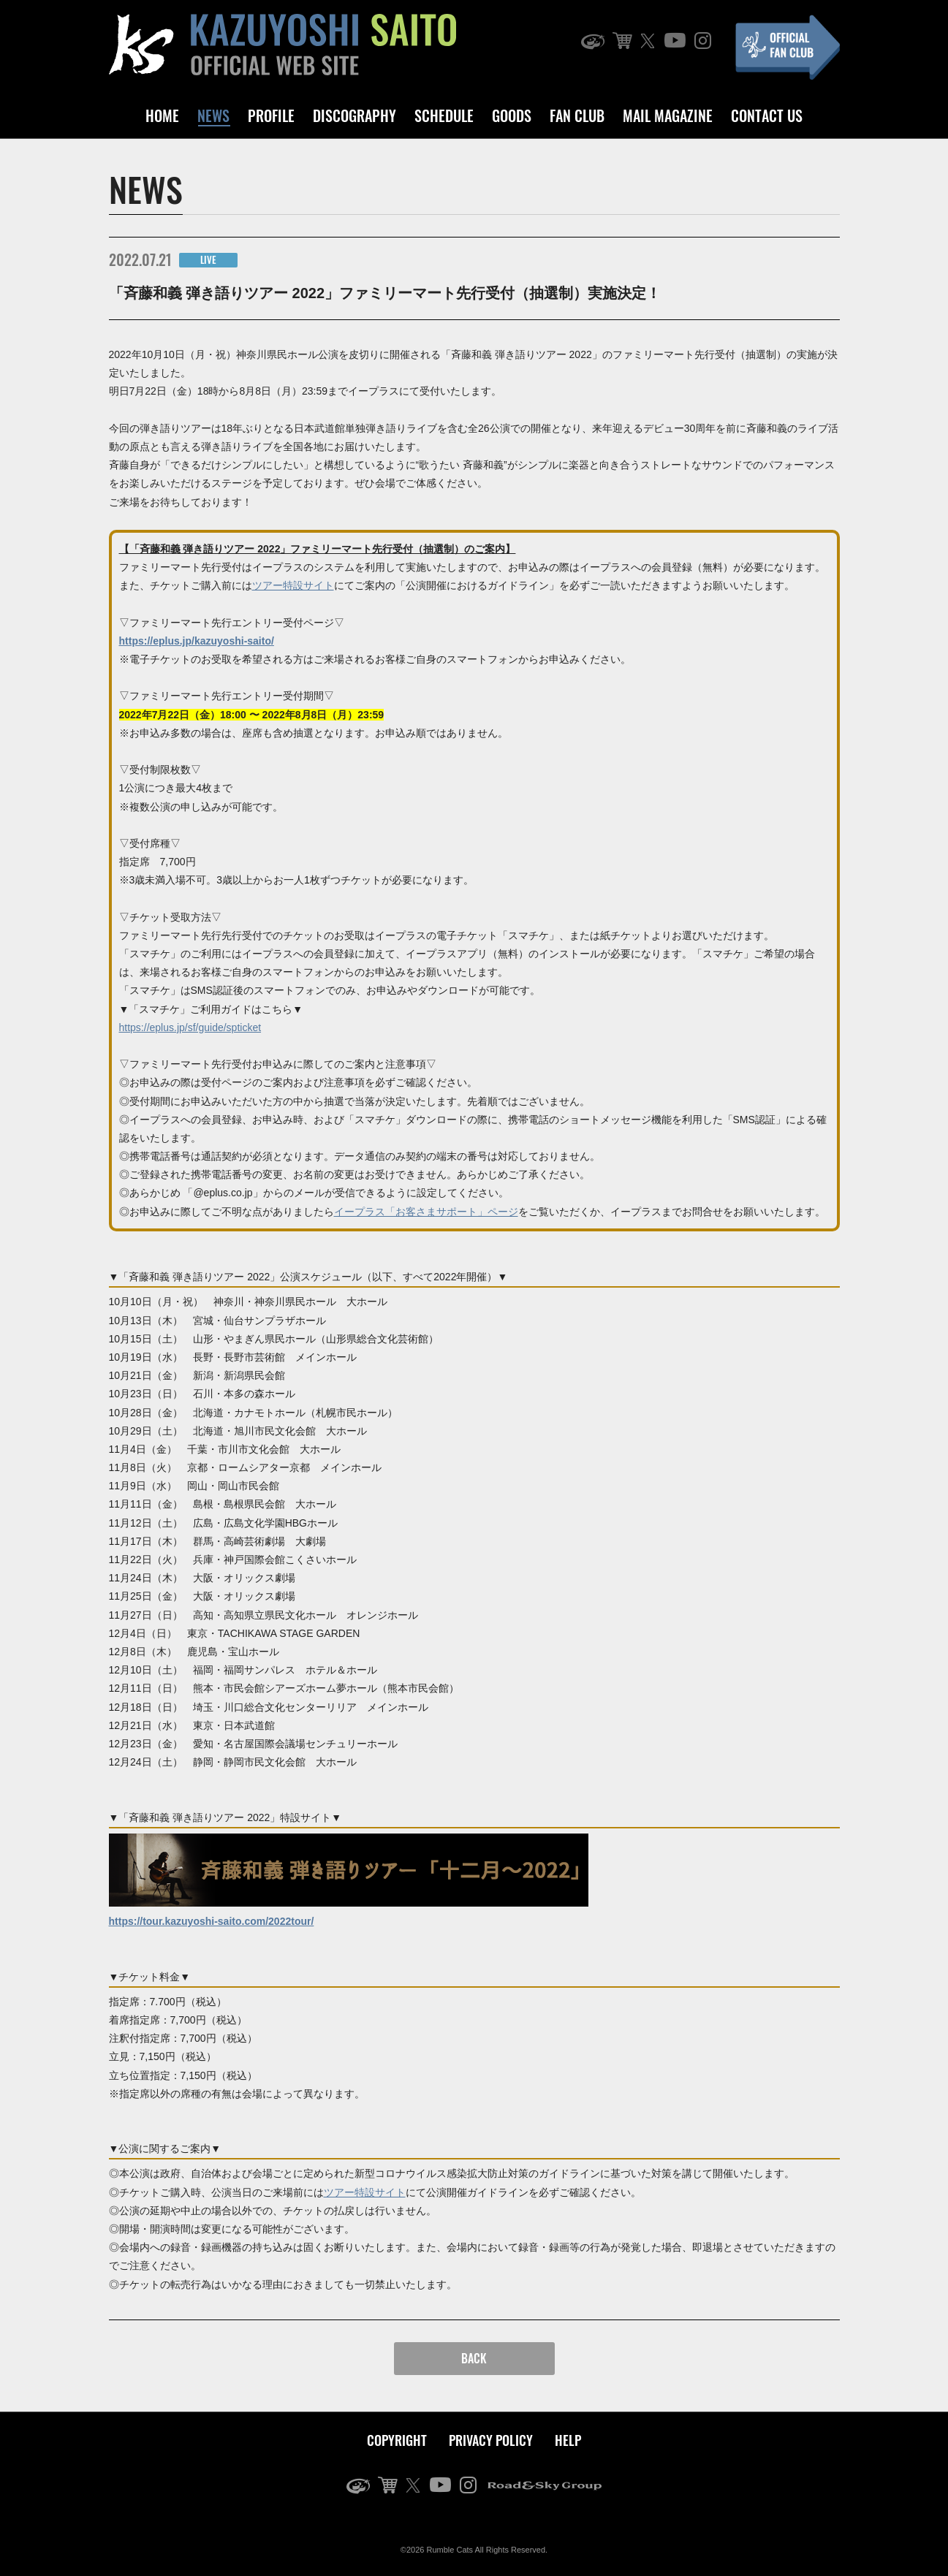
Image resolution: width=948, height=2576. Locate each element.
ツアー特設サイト (293, 585)
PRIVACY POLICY (491, 2440)
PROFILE (271, 115)
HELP (568, 2440)
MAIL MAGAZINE (668, 115)
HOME (162, 115)
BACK (474, 2358)
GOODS (511, 115)
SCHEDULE (444, 115)
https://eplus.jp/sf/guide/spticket (190, 1027)
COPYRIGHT (397, 2440)
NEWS (213, 115)
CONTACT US (767, 115)
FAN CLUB (577, 115)
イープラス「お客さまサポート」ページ (426, 1211)
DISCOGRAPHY (354, 115)
